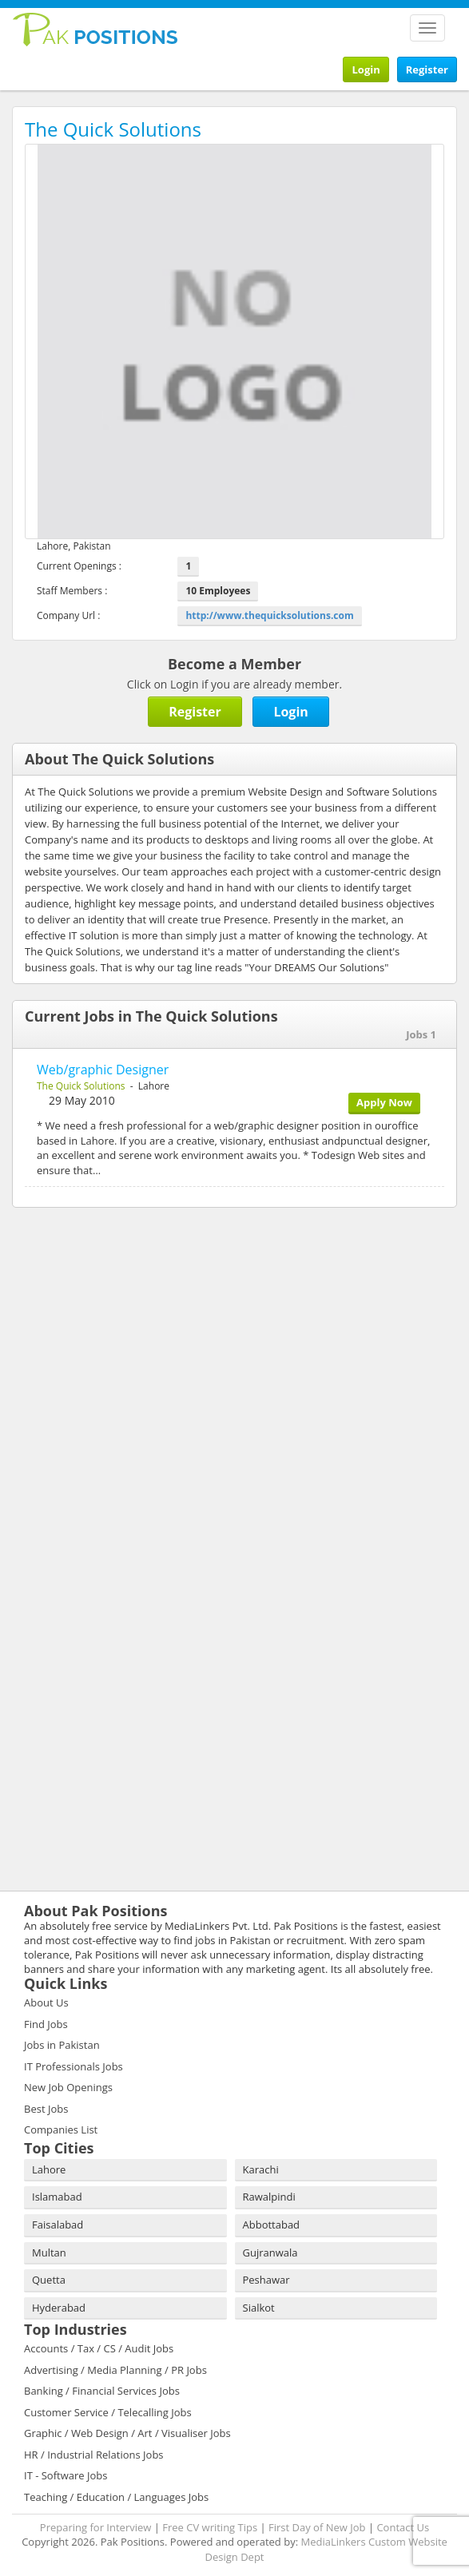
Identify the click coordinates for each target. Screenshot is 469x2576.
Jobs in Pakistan (62, 2045)
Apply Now (384, 1102)
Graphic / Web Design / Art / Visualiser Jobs (127, 2433)
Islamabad (57, 2196)
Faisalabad (57, 2224)
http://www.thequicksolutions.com (269, 615)
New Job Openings (68, 2087)
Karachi (261, 2169)
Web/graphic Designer (103, 1069)
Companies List (60, 2129)
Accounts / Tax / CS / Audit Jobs (98, 2348)
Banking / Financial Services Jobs (102, 2390)
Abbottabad (271, 2224)
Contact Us (402, 2527)
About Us (46, 2002)
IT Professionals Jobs (73, 2066)
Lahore (49, 2169)
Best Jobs (46, 2109)
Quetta (49, 2279)
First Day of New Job (316, 2527)
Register (427, 69)
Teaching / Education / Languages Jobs (116, 2497)
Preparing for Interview (96, 2527)
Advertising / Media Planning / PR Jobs (115, 2370)
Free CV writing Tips (209, 2527)
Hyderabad (58, 2307)
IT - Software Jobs (65, 2475)
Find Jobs (46, 2024)
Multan (49, 2252)
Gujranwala (270, 2252)
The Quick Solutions (81, 1086)
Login (366, 69)
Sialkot (259, 2307)
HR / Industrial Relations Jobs (94, 2454)
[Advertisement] (112, 1323)
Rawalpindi (269, 2196)
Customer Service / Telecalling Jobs (108, 2412)
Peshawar (266, 2279)
